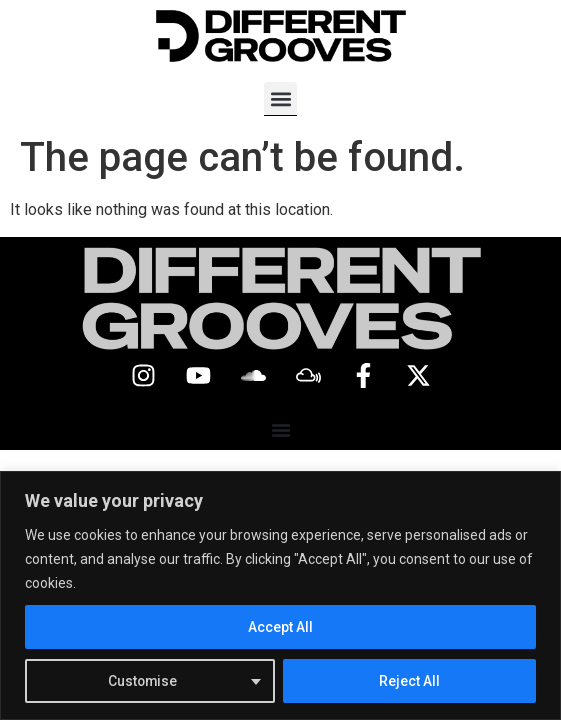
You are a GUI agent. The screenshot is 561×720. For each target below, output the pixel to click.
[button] (280, 98)
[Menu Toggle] (281, 430)
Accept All (280, 627)
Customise (143, 681)
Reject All (409, 681)
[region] (280, 595)
